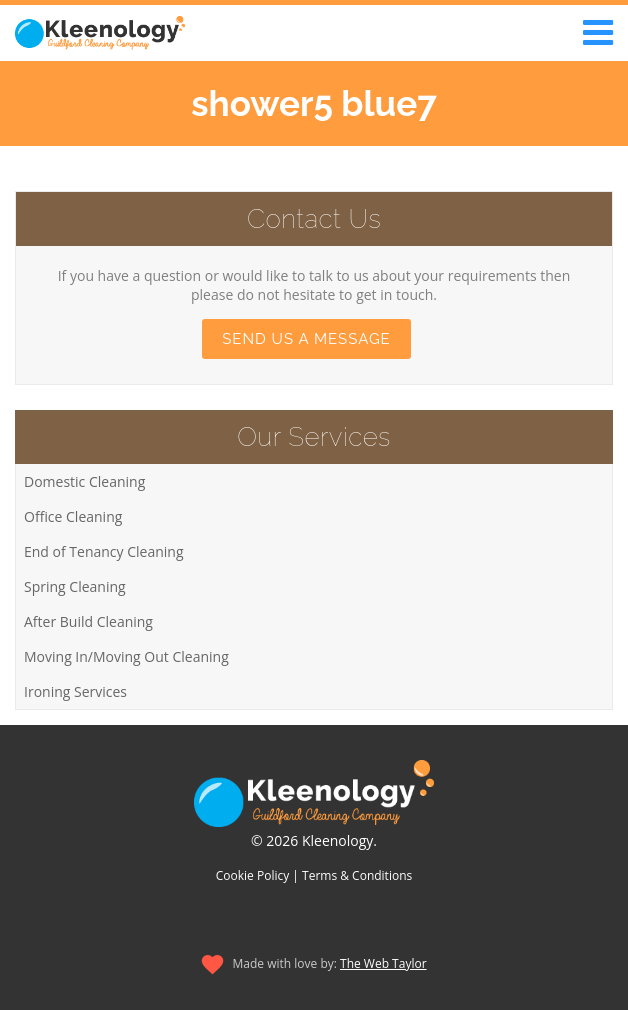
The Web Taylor (383, 963)
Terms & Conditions (357, 875)
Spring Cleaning (75, 586)
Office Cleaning (73, 516)
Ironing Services (75, 691)
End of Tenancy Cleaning (104, 551)
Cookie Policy (252, 875)
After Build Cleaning (88, 621)
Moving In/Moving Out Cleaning (126, 656)
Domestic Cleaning (84, 481)
